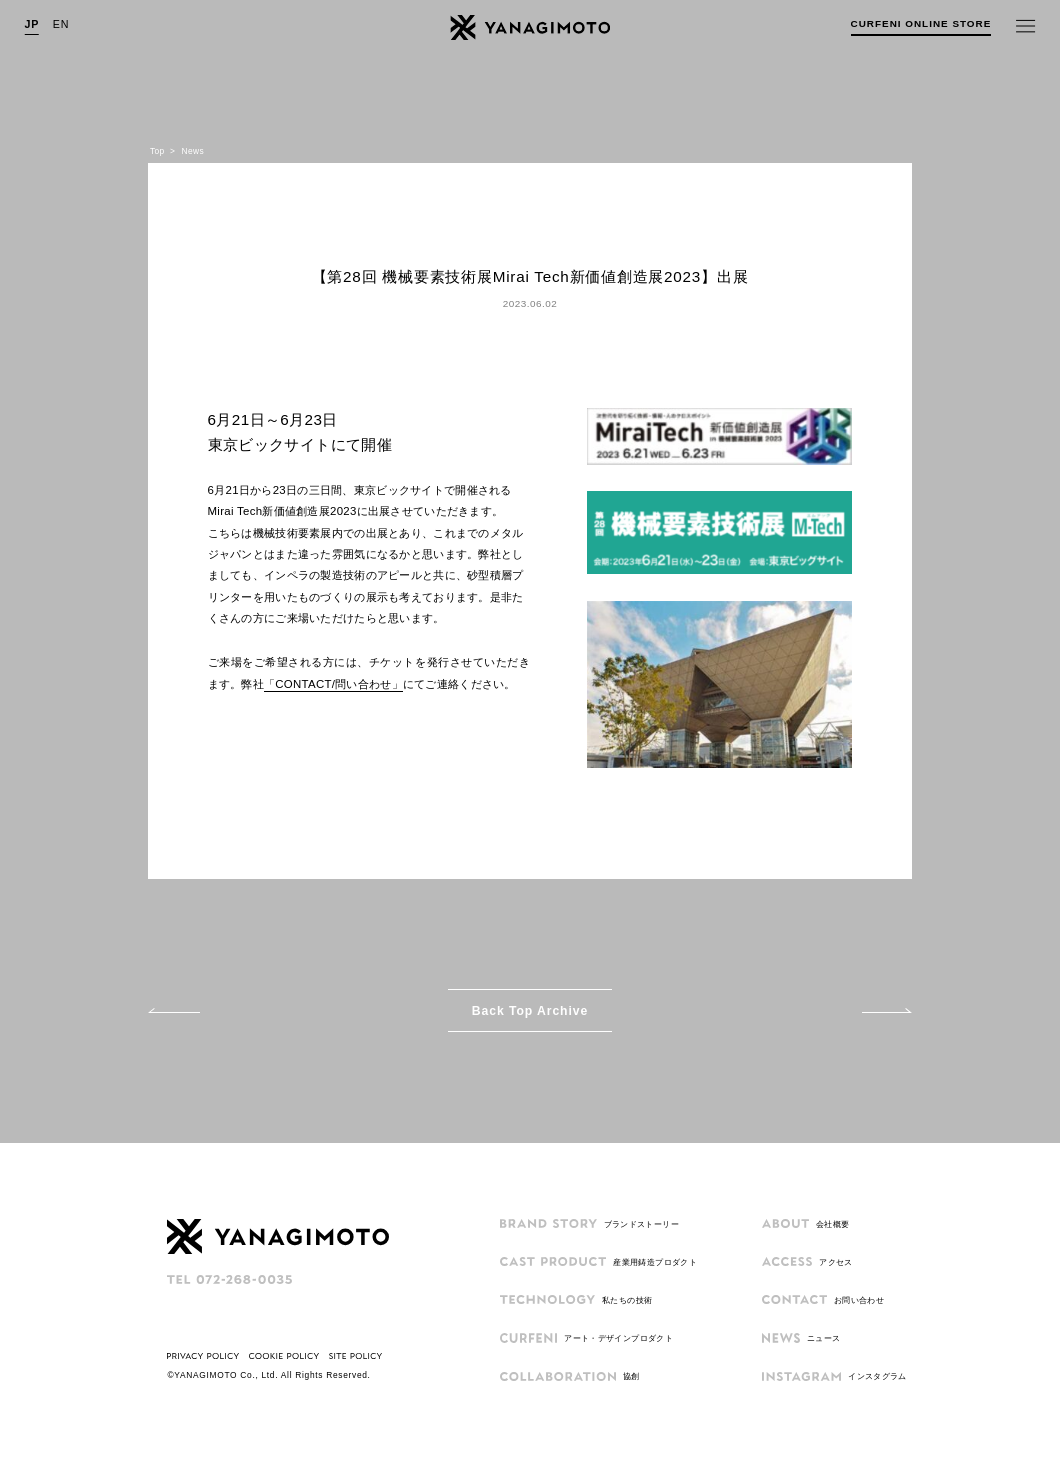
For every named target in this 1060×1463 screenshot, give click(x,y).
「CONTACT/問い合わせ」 (333, 684)
